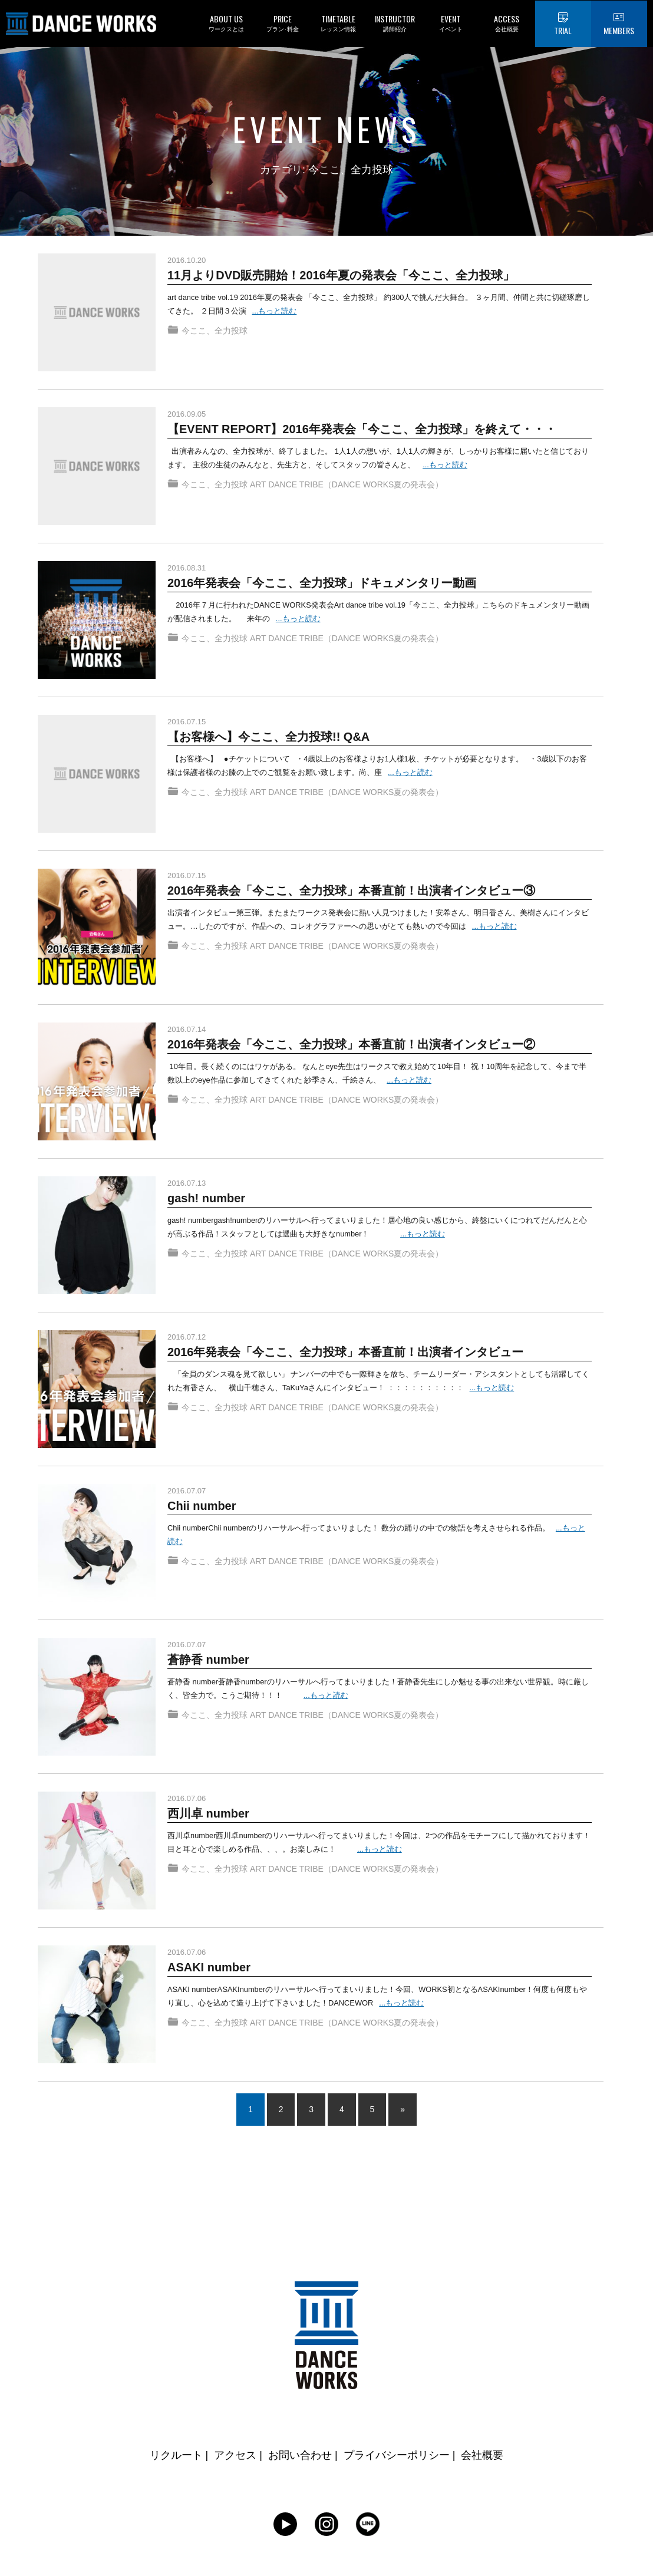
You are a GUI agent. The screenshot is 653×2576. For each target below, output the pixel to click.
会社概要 (482, 2455)
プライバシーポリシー (397, 2455)
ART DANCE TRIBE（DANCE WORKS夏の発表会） (347, 488)
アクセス (235, 2455)
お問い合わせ (300, 2455)
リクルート (176, 2455)
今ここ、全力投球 (215, 334)
